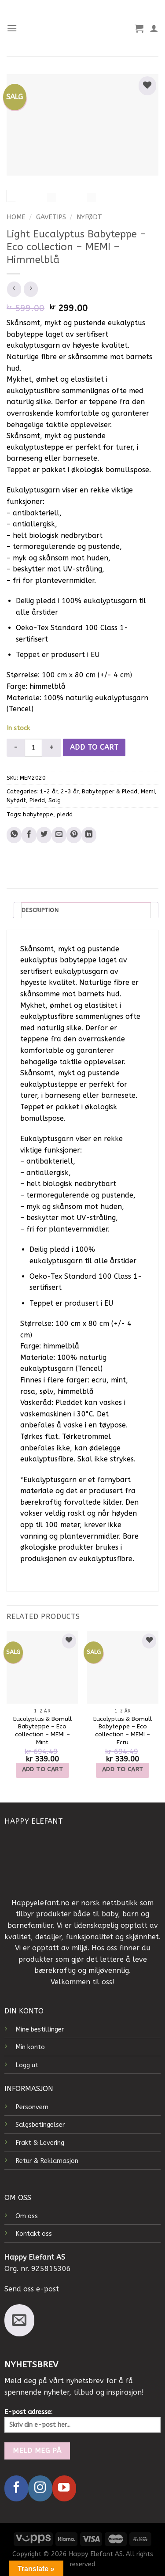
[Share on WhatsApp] (14, 835)
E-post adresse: (82, 2420)
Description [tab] (40, 910)
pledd (65, 814)
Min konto (30, 2047)
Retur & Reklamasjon (46, 2161)
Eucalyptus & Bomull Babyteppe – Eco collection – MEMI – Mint (42, 1730)
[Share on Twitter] (44, 835)
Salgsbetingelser (40, 2125)
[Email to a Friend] (58, 835)
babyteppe (38, 814)
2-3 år (69, 791)
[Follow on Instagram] (40, 2488)
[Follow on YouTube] (64, 2488)
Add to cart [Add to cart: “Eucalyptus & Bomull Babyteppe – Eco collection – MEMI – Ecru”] (122, 1769)
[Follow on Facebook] (16, 2488)
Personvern (31, 2107)
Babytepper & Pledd (109, 791)
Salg (54, 800)
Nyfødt (89, 217)
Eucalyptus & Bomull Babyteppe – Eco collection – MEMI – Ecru (122, 1730)
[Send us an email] (19, 2320)
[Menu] (12, 28)
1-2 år (48, 791)
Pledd (37, 800)
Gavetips (51, 217)
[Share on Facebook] (29, 835)
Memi (148, 791)
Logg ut (26, 2065)
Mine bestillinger (39, 2029)
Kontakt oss (33, 2234)
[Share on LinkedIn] (88, 835)
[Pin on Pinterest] (73, 835)
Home (16, 217)
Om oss (26, 2216)
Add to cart (94, 747)
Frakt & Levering (39, 2143)
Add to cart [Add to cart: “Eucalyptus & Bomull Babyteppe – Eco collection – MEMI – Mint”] (42, 1769)
